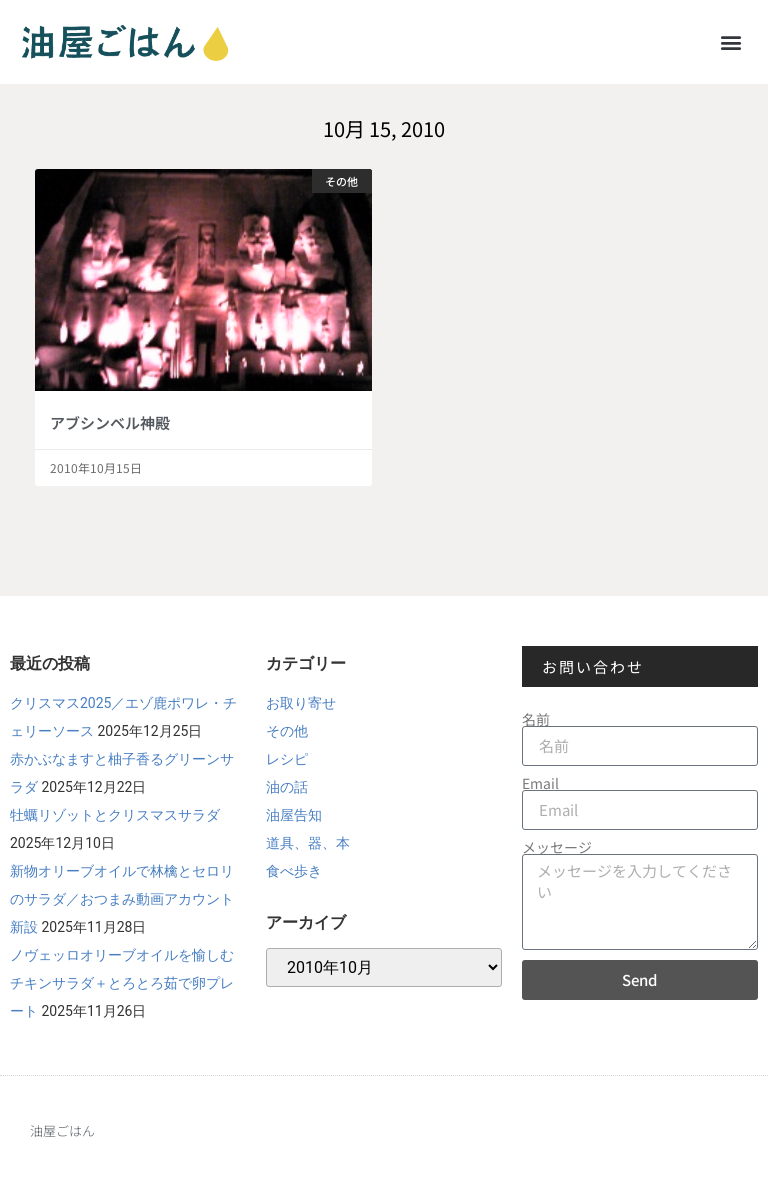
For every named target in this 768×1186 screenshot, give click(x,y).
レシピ (287, 759)
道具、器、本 (308, 843)
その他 (287, 731)
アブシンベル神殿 (110, 422)
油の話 (287, 787)
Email (540, 783)
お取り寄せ (301, 703)
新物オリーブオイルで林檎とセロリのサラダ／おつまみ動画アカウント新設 (122, 899)
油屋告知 (294, 815)
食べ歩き (294, 871)
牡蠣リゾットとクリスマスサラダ (115, 815)
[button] (731, 41)
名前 (536, 719)
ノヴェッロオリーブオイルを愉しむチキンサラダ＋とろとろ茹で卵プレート (122, 983)
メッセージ (557, 847)
